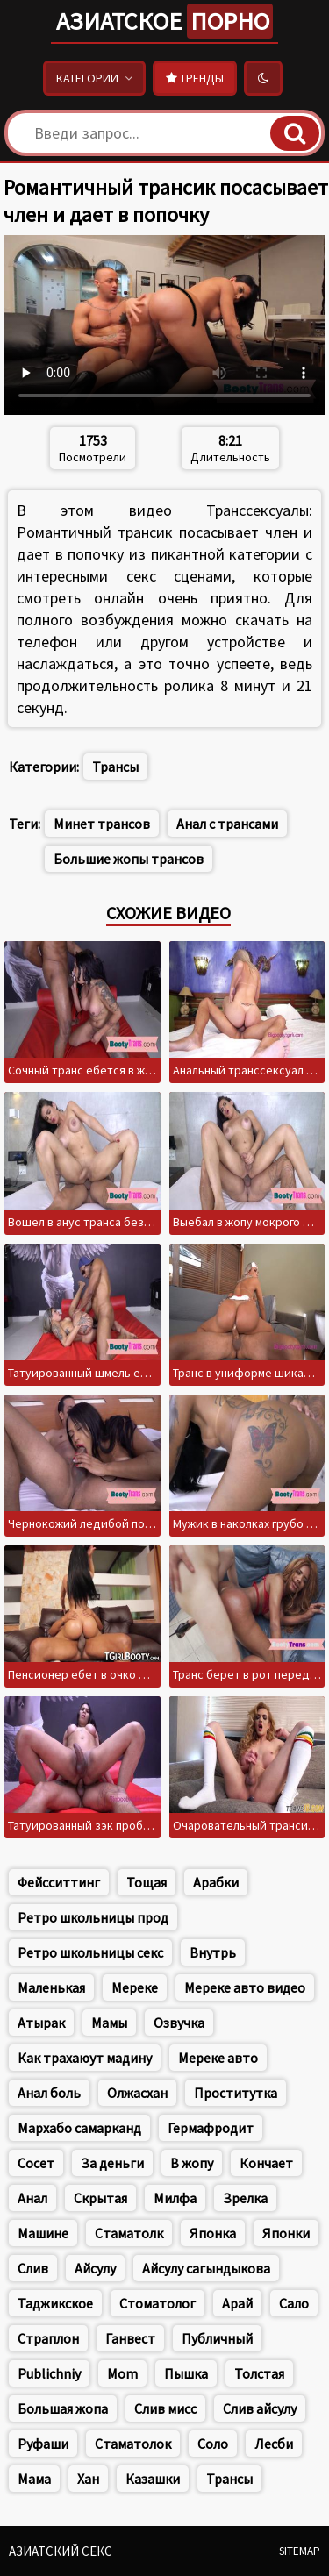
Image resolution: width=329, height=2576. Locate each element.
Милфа (175, 2198)
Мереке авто (218, 2057)
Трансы (115, 766)
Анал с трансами (227, 823)
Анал (32, 2198)
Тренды (195, 78)
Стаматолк (129, 2233)
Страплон (48, 2338)
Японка (213, 2233)
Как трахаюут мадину (85, 2057)
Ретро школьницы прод (93, 1917)
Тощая (146, 1882)
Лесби (273, 2443)
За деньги (112, 2163)
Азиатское (164, 21)
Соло (212, 2443)
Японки (286, 2233)
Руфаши (43, 2443)
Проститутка (235, 2092)
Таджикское (55, 2303)
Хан (88, 2478)
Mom (122, 2373)
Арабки (216, 1882)
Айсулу (95, 2268)
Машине (43, 2233)
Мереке (134, 1987)
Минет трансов (102, 823)
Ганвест (130, 2338)
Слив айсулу (260, 2408)
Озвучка (179, 2022)
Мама (34, 2478)
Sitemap (299, 2551)
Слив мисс (165, 2408)
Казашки (152, 2478)
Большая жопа (63, 2408)
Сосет (36, 2163)
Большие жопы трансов (129, 858)
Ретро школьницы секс (90, 1952)
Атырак (41, 2022)
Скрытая (100, 2198)
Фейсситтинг (59, 1882)
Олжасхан (137, 2092)
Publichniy (49, 2373)
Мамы (109, 2022)
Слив (33, 2268)
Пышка (186, 2373)
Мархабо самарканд (79, 2128)
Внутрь (213, 1952)
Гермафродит (211, 2128)
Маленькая (51, 1987)
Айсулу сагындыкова (206, 2268)
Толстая (259, 2373)
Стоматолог (157, 2303)
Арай (237, 2303)
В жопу (191, 2163)
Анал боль (49, 2092)
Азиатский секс (60, 2551)
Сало (294, 2303)
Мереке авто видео (244, 1987)
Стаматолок (133, 2443)
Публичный (217, 2338)
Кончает (266, 2163)
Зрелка (245, 2198)
